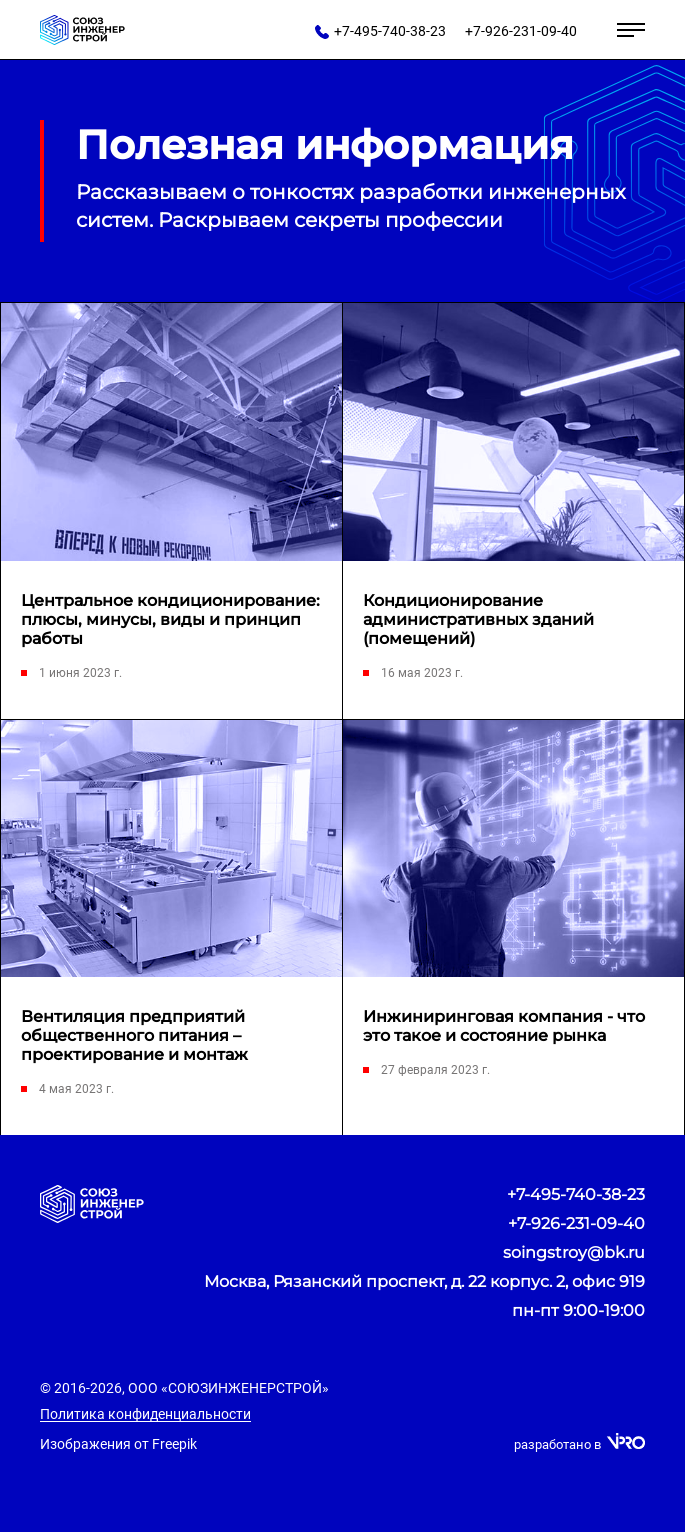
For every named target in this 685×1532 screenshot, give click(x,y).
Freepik (174, 1444)
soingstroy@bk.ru (574, 1252)
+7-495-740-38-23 (576, 1194)
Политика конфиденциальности (145, 1414)
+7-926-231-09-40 (576, 1223)
